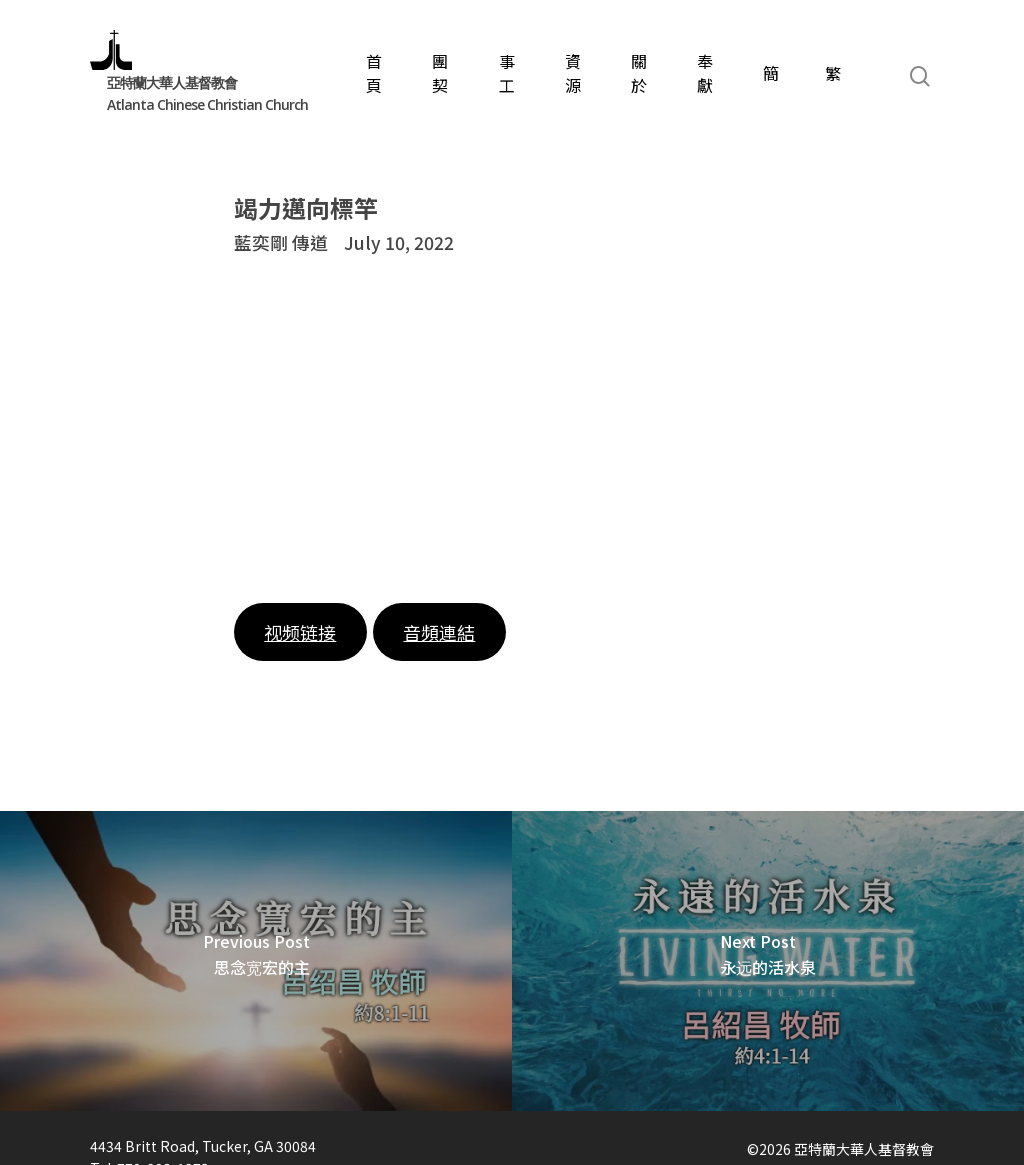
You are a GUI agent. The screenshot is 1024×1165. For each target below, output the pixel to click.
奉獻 (705, 73)
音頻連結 (439, 632)
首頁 (374, 73)
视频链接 (300, 632)
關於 (639, 73)
